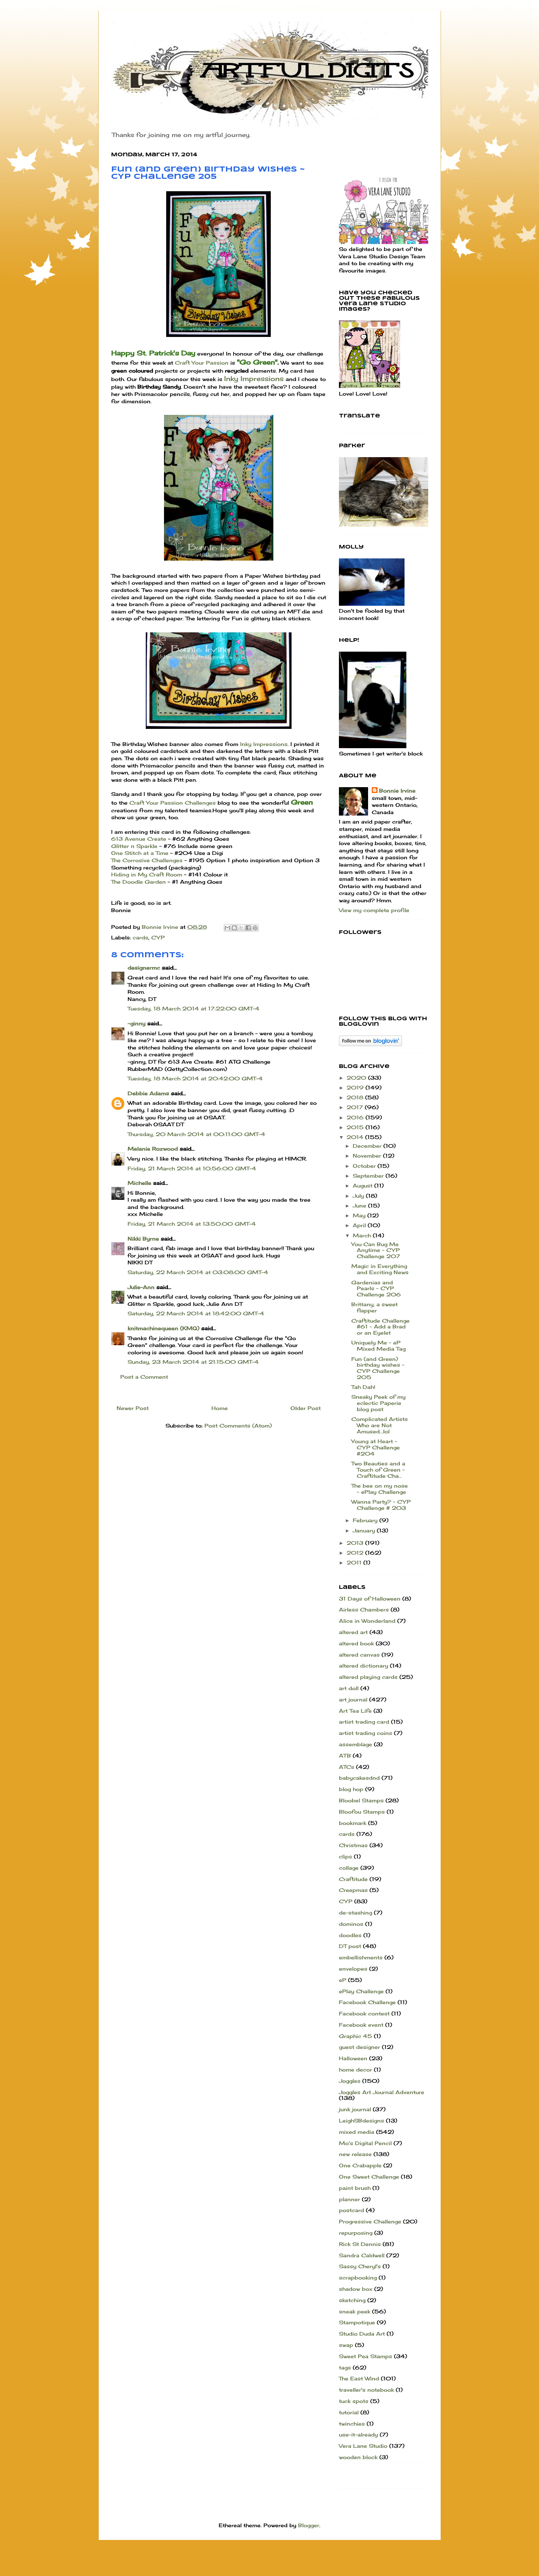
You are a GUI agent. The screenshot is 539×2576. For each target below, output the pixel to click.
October (365, 1166)
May (360, 1215)
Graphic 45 (355, 2036)
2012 (356, 1553)
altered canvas (359, 1655)
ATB (345, 1755)
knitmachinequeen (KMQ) (163, 1328)
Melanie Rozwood (153, 1149)
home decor (355, 2069)
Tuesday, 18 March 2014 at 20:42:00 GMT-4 (195, 1078)
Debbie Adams (148, 1093)
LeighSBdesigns (361, 2120)
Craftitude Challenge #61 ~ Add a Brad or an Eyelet (380, 1327)
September (369, 1176)
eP (342, 1980)
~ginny (136, 1023)
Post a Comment (144, 1377)
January (365, 1530)
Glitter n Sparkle (134, 846)
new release (355, 2154)
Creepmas (353, 1890)
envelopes (353, 1969)
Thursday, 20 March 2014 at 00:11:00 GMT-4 (196, 1134)
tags (345, 2367)
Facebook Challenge (367, 2002)
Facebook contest (364, 2013)
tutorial (349, 2412)
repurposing (355, 2233)
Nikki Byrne (143, 1239)
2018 (356, 1097)
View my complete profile (374, 910)
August (363, 1185)
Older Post (305, 1408)
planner (349, 2199)
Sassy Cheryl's (360, 2266)
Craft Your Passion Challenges (173, 803)
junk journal (355, 2109)
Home (219, 1408)
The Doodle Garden (139, 882)
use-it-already (358, 2434)
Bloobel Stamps (361, 1800)
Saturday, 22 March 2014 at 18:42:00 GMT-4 (196, 1313)
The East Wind (359, 2378)
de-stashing (355, 1912)
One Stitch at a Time (140, 853)
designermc (144, 968)
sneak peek (354, 2311)
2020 (357, 1078)
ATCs (346, 1767)
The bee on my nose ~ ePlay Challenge (379, 1489)
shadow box (355, 2289)
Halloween (353, 2058)
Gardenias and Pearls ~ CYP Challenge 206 (376, 1288)
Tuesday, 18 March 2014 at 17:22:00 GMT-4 (193, 1008)
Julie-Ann (141, 1287)
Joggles (349, 2081)
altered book (356, 1643)
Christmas (353, 1845)
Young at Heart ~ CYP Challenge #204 (375, 1447)
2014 (356, 1137)
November (368, 1155)
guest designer (359, 2047)
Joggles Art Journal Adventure (381, 2092)
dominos (351, 1924)
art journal (353, 1699)
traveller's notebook (366, 2390)
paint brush (355, 2188)
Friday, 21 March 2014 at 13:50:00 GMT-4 (192, 1224)
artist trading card (364, 1722)
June (360, 1205)
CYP (158, 937)
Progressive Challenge (370, 2221)
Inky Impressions (254, 378)
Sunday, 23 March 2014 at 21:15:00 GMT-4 (193, 1362)
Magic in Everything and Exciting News (380, 1269)
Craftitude (353, 1879)
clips (345, 1856)
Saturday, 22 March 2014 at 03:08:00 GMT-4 (198, 1272)
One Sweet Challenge (369, 2177)
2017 (356, 1107)
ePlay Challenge (361, 1991)
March (363, 1235)
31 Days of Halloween (370, 1598)
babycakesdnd (359, 1778)
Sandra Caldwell (361, 2255)
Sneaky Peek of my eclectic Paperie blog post (378, 1403)
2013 (356, 1543)
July (359, 1196)
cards (140, 937)
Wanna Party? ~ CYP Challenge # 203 (381, 1505)
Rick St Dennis (360, 2244)
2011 (355, 1562)
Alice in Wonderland (367, 1621)
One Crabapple (360, 2165)
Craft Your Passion (202, 363)
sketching (352, 2300)
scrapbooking (358, 2277)
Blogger (308, 2525)
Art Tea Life (355, 1711)
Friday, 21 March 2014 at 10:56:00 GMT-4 (192, 1168)
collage (349, 1868)
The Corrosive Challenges (147, 860)
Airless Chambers (364, 1609)
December (368, 1146)
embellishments (361, 1957)
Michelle (139, 1183)
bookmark (352, 1823)
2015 (356, 1127)
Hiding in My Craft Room (146, 874)
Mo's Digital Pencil (365, 2143)
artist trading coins (365, 1733)
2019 (356, 1087)
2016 (356, 1117)
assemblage (355, 1744)
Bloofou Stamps (362, 1812)
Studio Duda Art (362, 2333)
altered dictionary (363, 1665)
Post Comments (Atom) (238, 1425)
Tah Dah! (363, 1387)
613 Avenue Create (139, 839)
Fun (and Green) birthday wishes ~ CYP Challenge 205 (378, 1368)
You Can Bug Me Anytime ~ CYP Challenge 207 (375, 1250)
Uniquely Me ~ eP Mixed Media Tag (378, 1345)
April (360, 1225)
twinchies (352, 2423)
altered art (353, 1632)
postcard (351, 2210)
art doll (349, 1688)
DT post (350, 1946)
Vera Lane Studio (363, 2446)
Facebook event (361, 2025)
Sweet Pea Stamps (365, 2356)
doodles (350, 1935)
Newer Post (133, 1408)
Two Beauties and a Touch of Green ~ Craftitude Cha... (378, 1469)
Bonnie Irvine (397, 791)
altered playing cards (368, 1677)
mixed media (356, 2132)
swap (346, 2345)
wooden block (358, 2457)
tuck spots (353, 2401)
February (366, 1520)
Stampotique (357, 2322)
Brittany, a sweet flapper (374, 1307)
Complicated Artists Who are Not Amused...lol (379, 1425)
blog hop (351, 1789)
